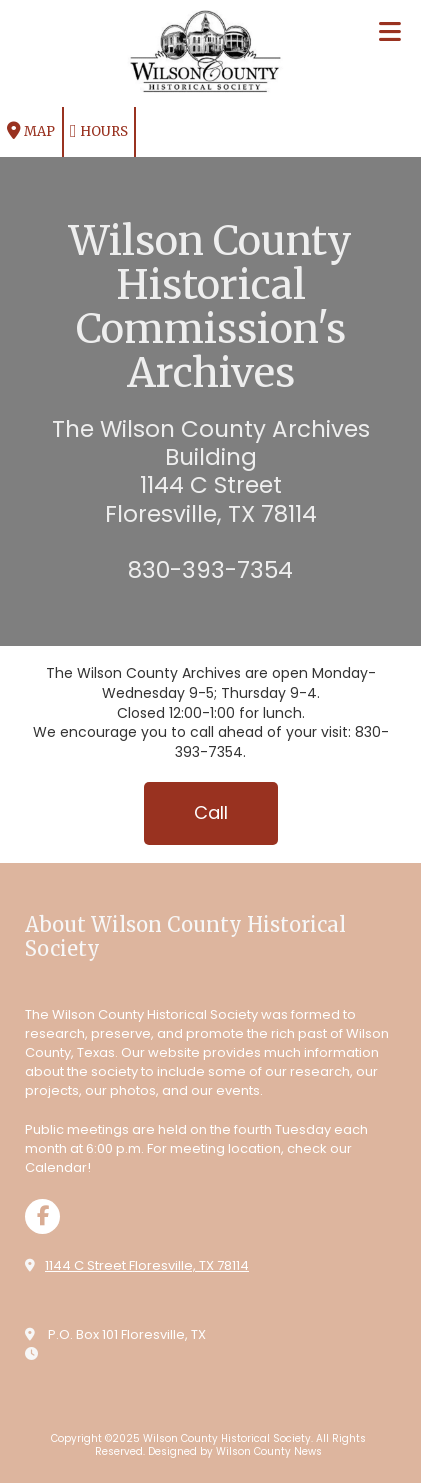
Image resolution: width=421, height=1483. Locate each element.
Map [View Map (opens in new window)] (31, 131)
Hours (99, 131)
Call (211, 812)
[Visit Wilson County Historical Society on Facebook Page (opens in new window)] (42, 1216)
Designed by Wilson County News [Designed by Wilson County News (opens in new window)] (235, 1451)
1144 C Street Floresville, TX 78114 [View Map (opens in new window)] (147, 1265)
